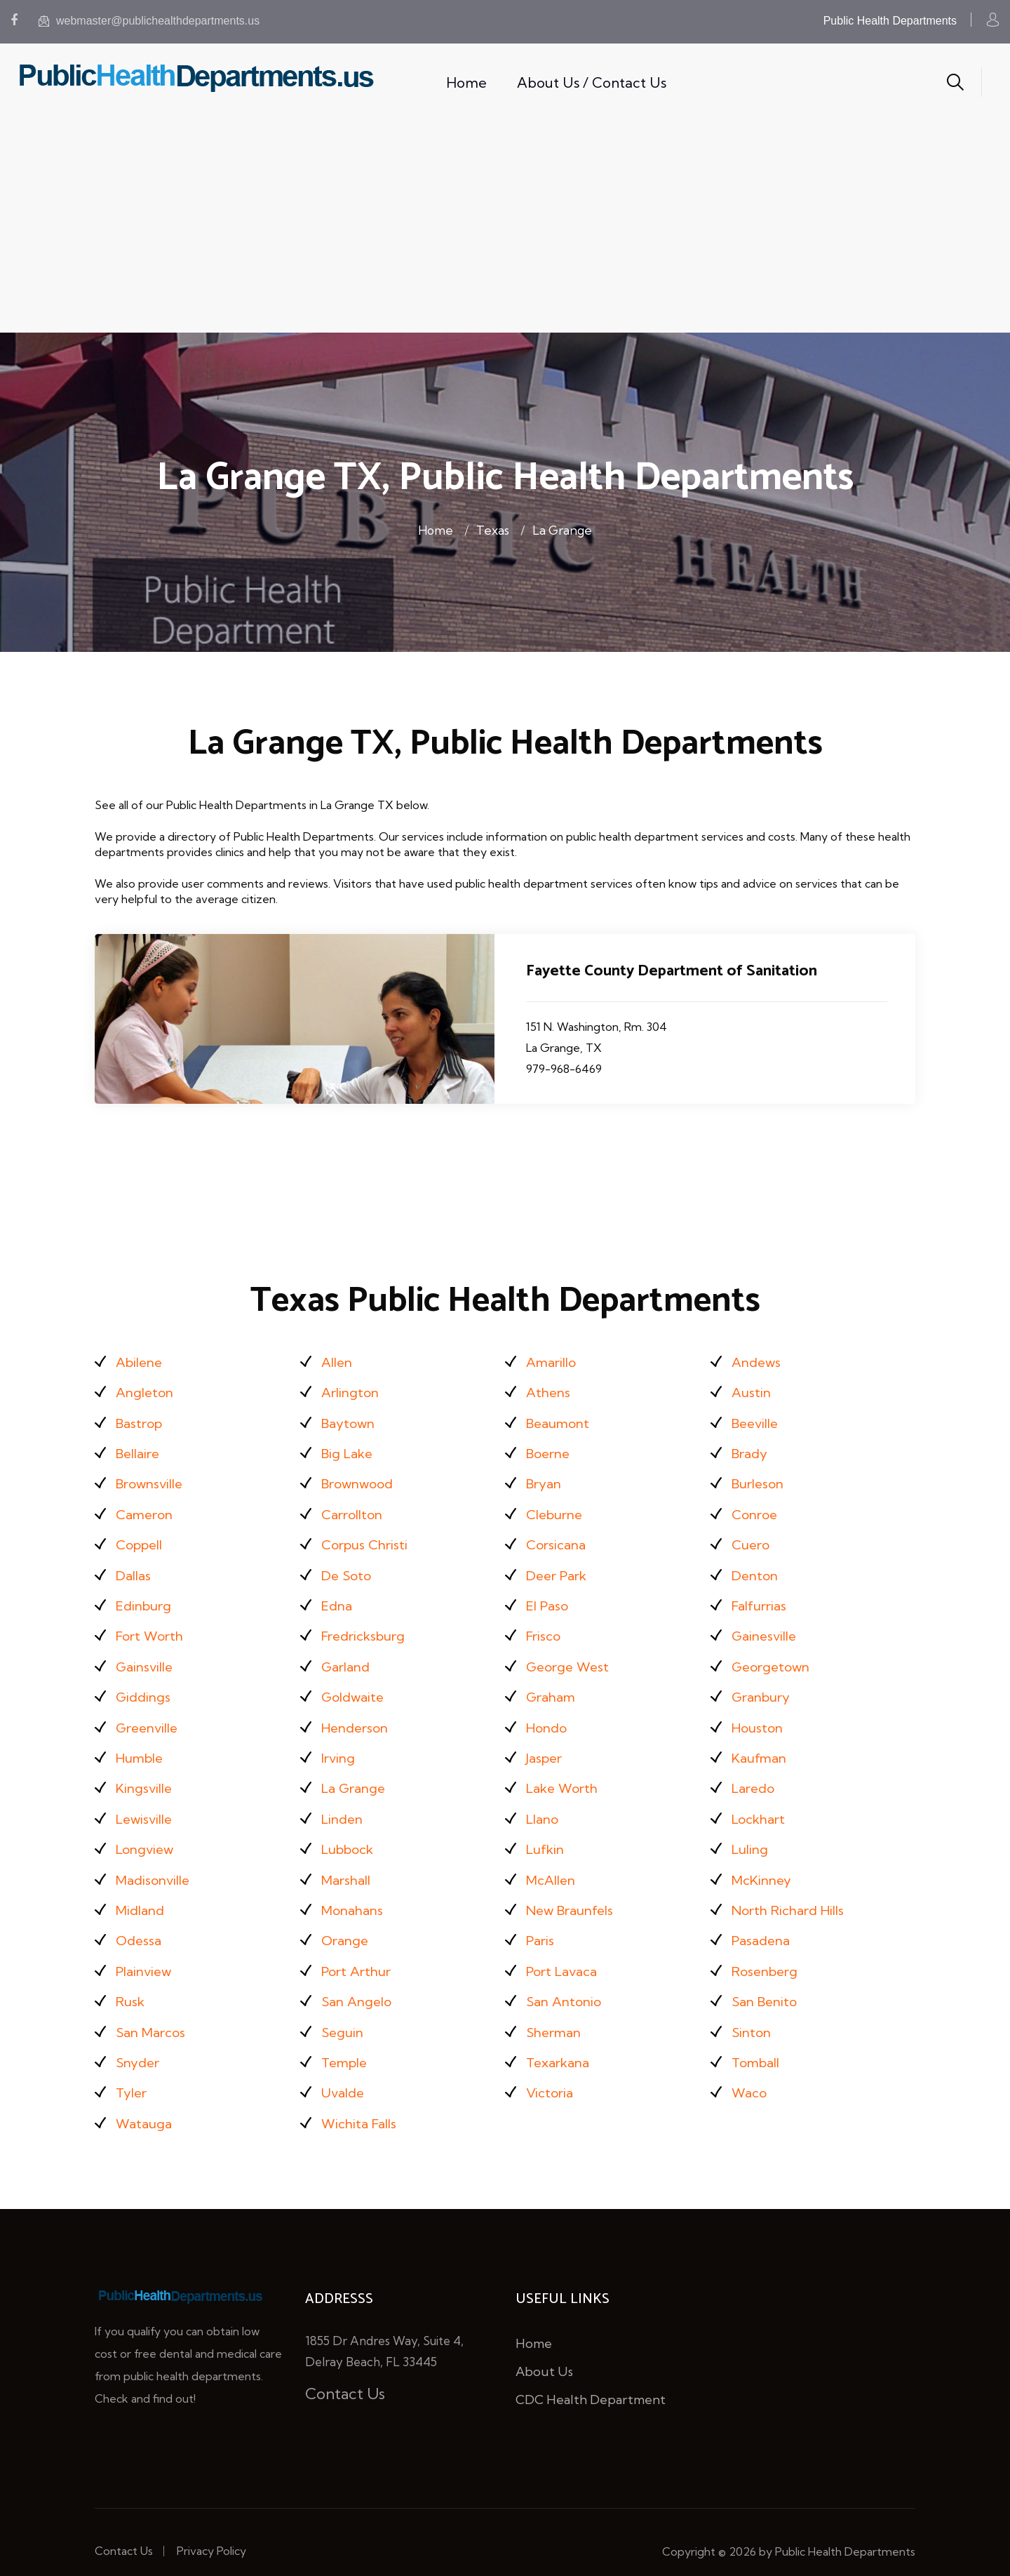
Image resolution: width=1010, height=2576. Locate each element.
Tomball (758, 2046)
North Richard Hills (793, 1897)
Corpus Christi (367, 1540)
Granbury (764, 1688)
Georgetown (774, 1659)
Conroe (756, 1510)
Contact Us (345, 2375)
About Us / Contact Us (591, 82)
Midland (142, 1897)
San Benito (767, 1986)
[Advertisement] (505, 227)
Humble (142, 1748)
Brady (752, 1451)
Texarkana (560, 2046)
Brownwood (360, 1480)
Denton (756, 1570)
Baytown (350, 1421)
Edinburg (146, 1599)
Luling (752, 1837)
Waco (750, 2075)
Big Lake (349, 1451)
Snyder (139, 2046)
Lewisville (146, 1808)
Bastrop (141, 1421)
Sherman (556, 2016)
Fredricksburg (367, 1629)
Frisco (545, 1629)
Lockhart (761, 1808)
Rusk (132, 1986)
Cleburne (557, 1510)
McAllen (553, 1867)
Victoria (551, 2075)
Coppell (142, 1540)
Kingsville (146, 1778)
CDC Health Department (591, 2381)
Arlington (352, 1391)
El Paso (549, 1599)
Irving (339, 1748)
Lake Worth (565, 1778)
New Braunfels (573, 1897)
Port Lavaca (565, 1957)
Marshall (348, 1867)
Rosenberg (768, 1957)
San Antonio (566, 1986)
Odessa (140, 1926)
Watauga (145, 2105)
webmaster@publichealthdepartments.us (149, 21)
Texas (490, 529)
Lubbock (351, 1837)
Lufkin (547, 1837)
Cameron (147, 1510)
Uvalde (345, 2075)
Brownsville (152, 1480)
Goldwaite (355, 1688)
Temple (346, 2046)
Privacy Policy (211, 2532)
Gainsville (147, 1659)
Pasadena (763, 1926)
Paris (541, 1926)
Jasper (546, 1748)
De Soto (348, 1570)
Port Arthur (359, 1957)
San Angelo (359, 1986)
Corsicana (558, 1540)
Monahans (355, 1897)
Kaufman (762, 1748)
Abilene (141, 1361)
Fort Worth (152, 1629)
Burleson (760, 1480)
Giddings (145, 1688)
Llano (544, 1808)
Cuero (752, 1540)
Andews (758, 1361)
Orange (346, 1926)
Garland (348, 1659)
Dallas (135, 1570)
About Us (544, 2353)
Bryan (545, 1480)
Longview (147, 1837)
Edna (338, 1599)
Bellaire (140, 1451)
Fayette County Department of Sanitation (678, 971)
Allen (338, 1361)
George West (570, 1659)
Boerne (550, 1451)
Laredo (755, 1778)
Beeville (757, 1421)
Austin (752, 1391)
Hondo (548, 1719)
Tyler (133, 2075)
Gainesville (767, 1629)
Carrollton (355, 1510)
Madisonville (156, 1867)
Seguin (343, 2016)
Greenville (150, 1719)
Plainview (146, 1957)
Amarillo (553, 1361)
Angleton (146, 1391)
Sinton (753, 2016)
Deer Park (559, 1570)
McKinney (764, 1867)
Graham (553, 1688)
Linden (344, 1808)
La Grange (567, 529)
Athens (549, 1391)
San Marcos (153, 2016)
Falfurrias (762, 1599)
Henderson (357, 1719)
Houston (759, 1719)
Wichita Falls (362, 2105)
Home (466, 82)
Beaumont (560, 1421)
